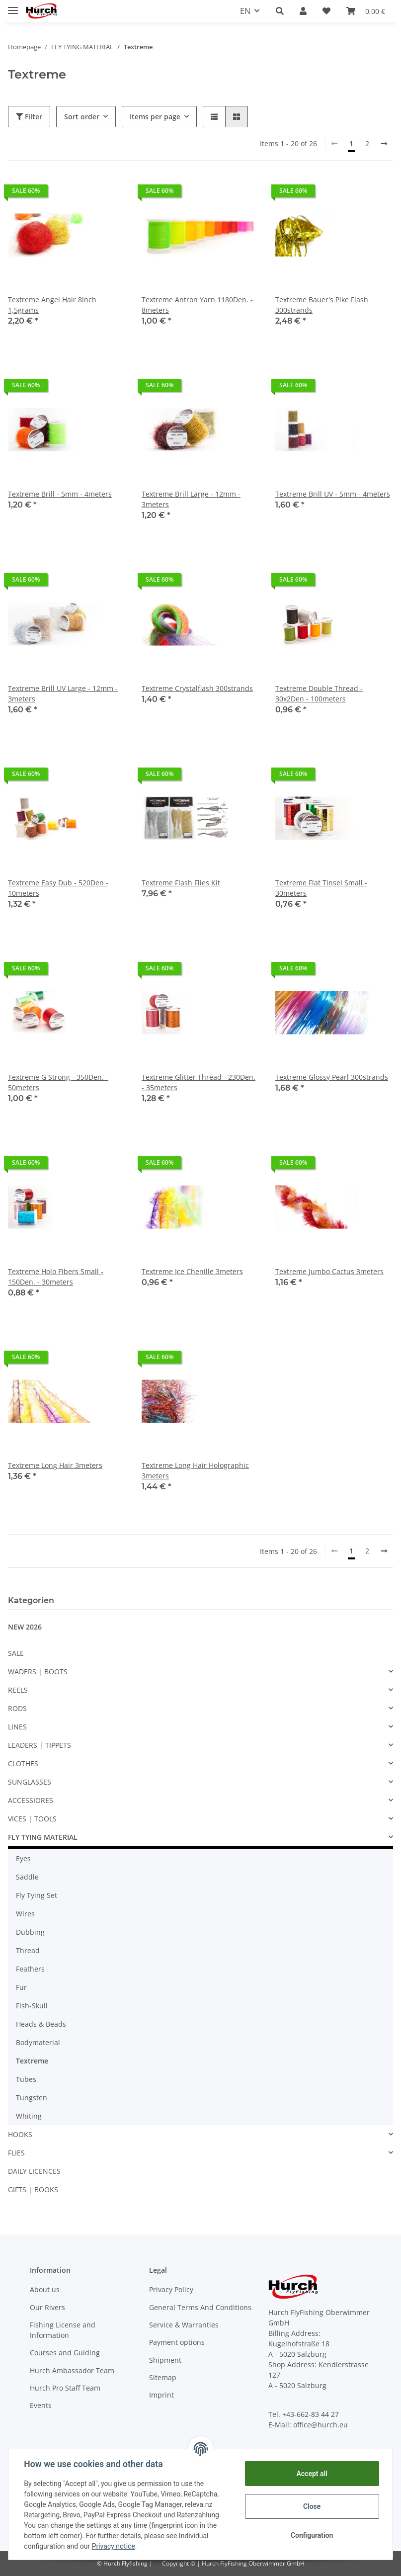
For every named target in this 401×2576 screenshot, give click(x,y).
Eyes (23, 1858)
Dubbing (30, 1932)
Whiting (29, 2116)
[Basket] (365, 11)
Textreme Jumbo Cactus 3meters (329, 1271)
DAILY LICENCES (34, 2171)
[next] (384, 143)
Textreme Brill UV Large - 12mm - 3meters (63, 693)
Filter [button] (29, 116)
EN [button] (245, 10)
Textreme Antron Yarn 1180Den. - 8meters (197, 305)
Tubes (26, 2079)
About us (45, 2289)
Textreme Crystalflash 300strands (197, 688)
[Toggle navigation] (13, 6)
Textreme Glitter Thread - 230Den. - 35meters (198, 1082)
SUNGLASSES (29, 1782)
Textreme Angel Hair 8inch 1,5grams (52, 305)
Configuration (311, 2535)
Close (311, 2506)
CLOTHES (23, 1763)
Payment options (177, 2342)
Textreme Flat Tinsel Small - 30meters (321, 888)
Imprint (161, 2395)
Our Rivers (47, 2307)
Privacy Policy (171, 2289)
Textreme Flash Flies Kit (181, 882)
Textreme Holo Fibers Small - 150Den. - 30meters (55, 1277)
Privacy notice (113, 2546)
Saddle (27, 1877)
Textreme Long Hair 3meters (55, 1465)
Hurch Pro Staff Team (65, 2388)
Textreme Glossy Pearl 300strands (331, 1077)
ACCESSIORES (30, 1800)
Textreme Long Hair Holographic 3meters (195, 1470)
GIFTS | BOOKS (33, 2189)
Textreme (32, 2060)
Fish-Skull (32, 2005)
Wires (25, 1913)
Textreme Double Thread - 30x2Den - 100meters (319, 693)
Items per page (155, 116)
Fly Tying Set (36, 1895)
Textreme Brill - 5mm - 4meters (60, 494)
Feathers (30, 1969)
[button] (280, 11)
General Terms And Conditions (200, 2307)
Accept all (311, 2474)
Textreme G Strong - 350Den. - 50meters (58, 1082)
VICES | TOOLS (32, 1818)
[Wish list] (326, 11)
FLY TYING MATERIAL (43, 1837)
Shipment (165, 2360)
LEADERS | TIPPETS (39, 1745)
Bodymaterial (38, 2042)
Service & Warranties (184, 2324)
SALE (16, 1653)
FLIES (16, 2152)
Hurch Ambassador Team (72, 2370)
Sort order (81, 116)
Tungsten (31, 2097)
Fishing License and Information (62, 2330)
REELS (18, 1690)
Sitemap (162, 2377)
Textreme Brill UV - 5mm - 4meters (332, 494)
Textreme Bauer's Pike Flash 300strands (321, 305)
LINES (17, 1726)
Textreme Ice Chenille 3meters (192, 1271)
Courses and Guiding (65, 2352)
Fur (21, 1987)
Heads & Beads (41, 2024)
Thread (28, 1950)
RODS (17, 1708)
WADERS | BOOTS (38, 1671)
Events (41, 2405)
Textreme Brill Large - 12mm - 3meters (191, 499)
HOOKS (20, 2134)
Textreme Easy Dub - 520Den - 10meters (58, 888)
